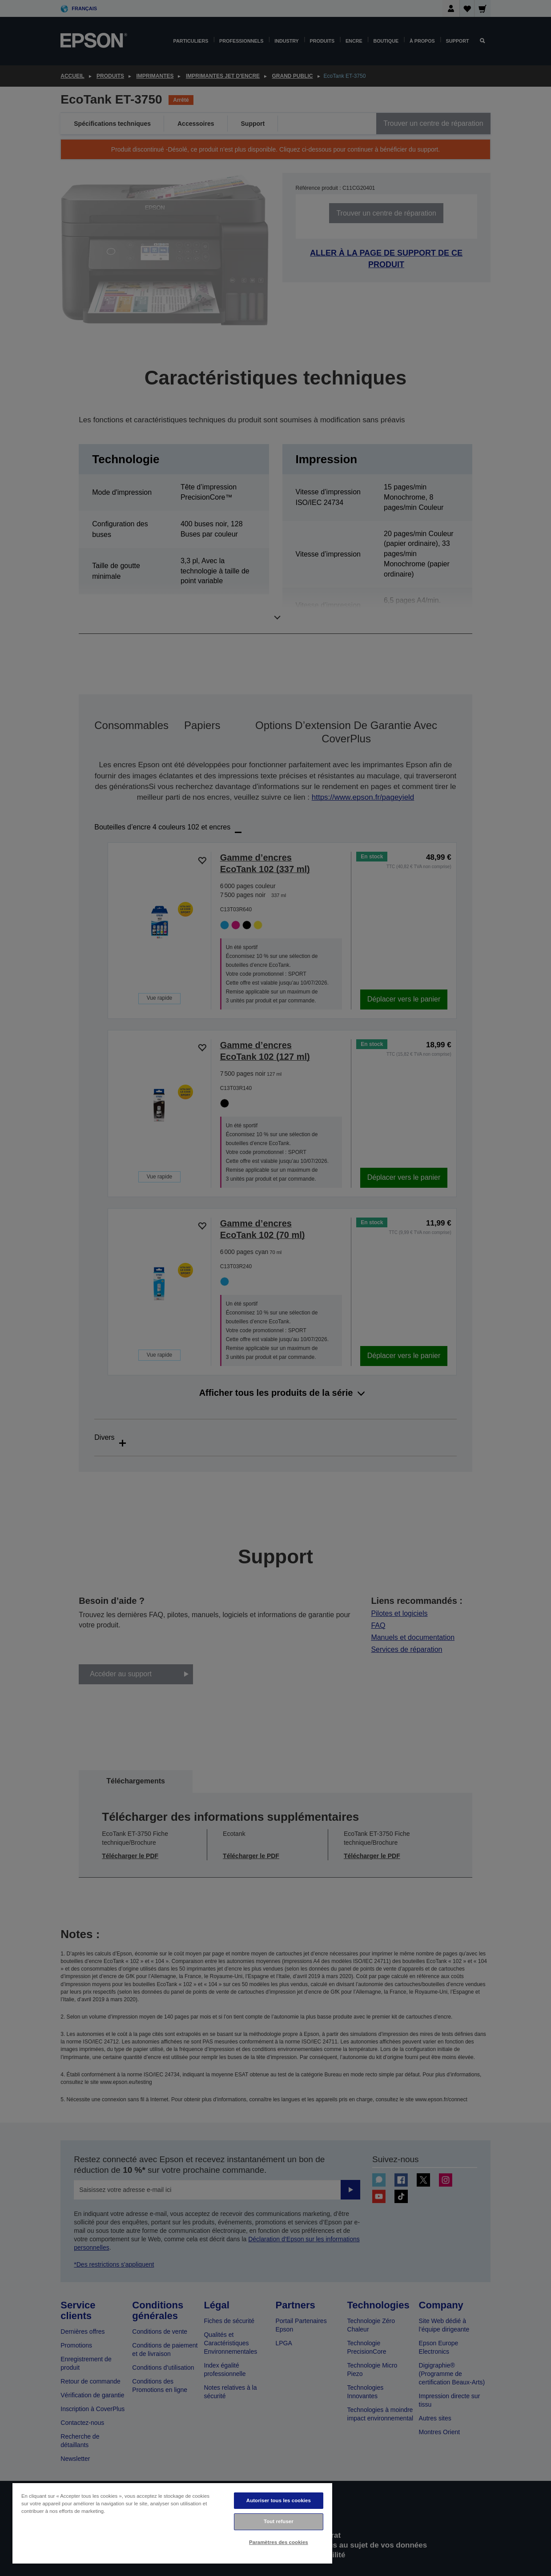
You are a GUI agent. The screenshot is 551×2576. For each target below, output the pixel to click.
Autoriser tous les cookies (278, 2500)
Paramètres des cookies (278, 2542)
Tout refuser (279, 2521)
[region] (172, 2523)
